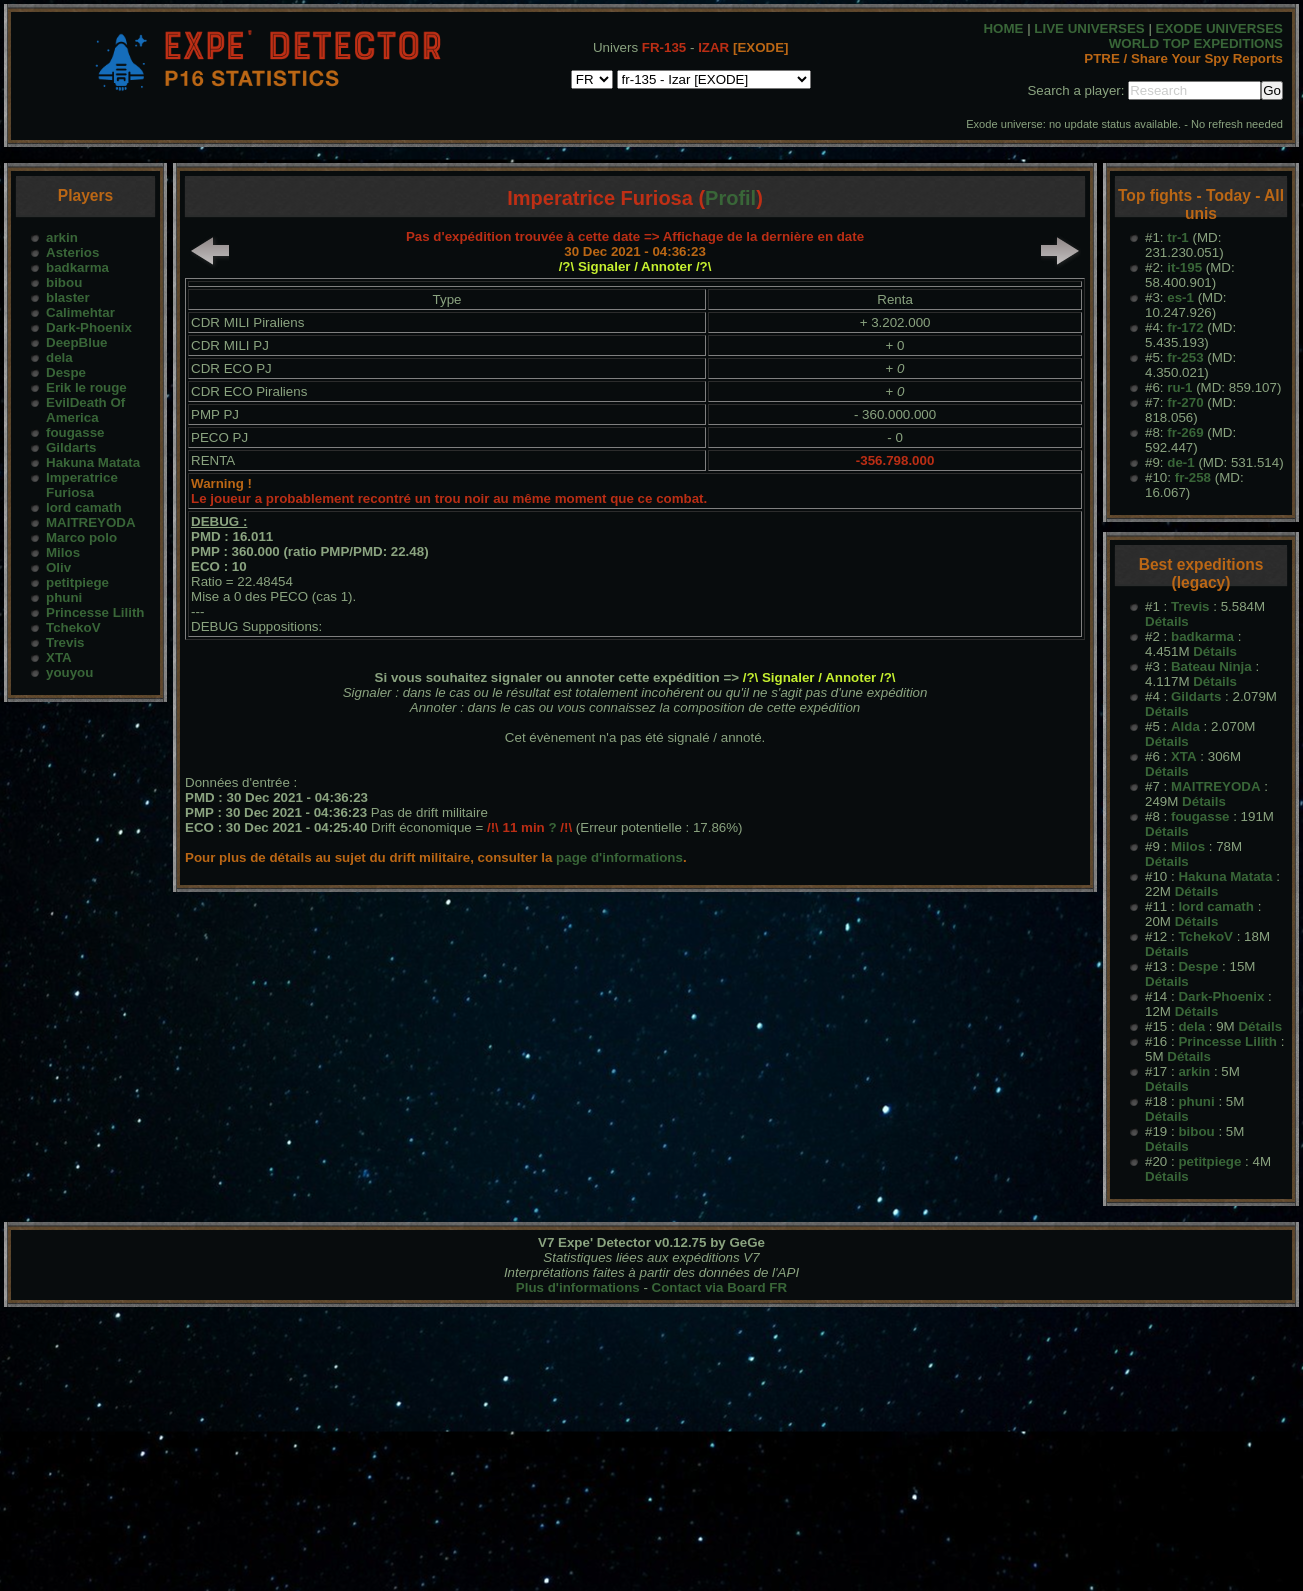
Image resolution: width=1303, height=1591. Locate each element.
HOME (1003, 28)
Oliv (58, 567)
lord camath (84, 507)
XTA (59, 657)
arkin (62, 237)
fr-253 (1185, 357)
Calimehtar (80, 312)
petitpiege (77, 582)
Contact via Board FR (720, 1287)
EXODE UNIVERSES (1219, 28)
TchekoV (73, 627)
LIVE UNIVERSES (1089, 28)
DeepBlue (76, 342)
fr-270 (1185, 402)
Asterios (72, 252)
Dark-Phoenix (89, 327)
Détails (1167, 621)
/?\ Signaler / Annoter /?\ (635, 266)
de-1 (1180, 462)
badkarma (77, 267)
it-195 (1184, 267)
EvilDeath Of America (85, 410)
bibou (64, 282)
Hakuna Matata (93, 462)
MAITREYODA (91, 522)
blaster (68, 297)
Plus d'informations (578, 1287)
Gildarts (71, 447)
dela (59, 357)
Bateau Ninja (1211, 666)
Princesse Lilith (95, 612)
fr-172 (1185, 327)
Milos (63, 552)
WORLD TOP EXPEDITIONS (1196, 43)
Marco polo (81, 537)
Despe (66, 372)
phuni (64, 597)
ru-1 (1179, 387)
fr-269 (1185, 432)
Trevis (65, 642)
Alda (1185, 726)
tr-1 (1177, 237)
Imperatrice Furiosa (82, 485)
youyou (69, 672)
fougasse (75, 432)
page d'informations (619, 857)
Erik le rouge (86, 387)
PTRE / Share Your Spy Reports (1183, 58)
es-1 (1180, 297)
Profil (730, 198)
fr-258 (1193, 477)
